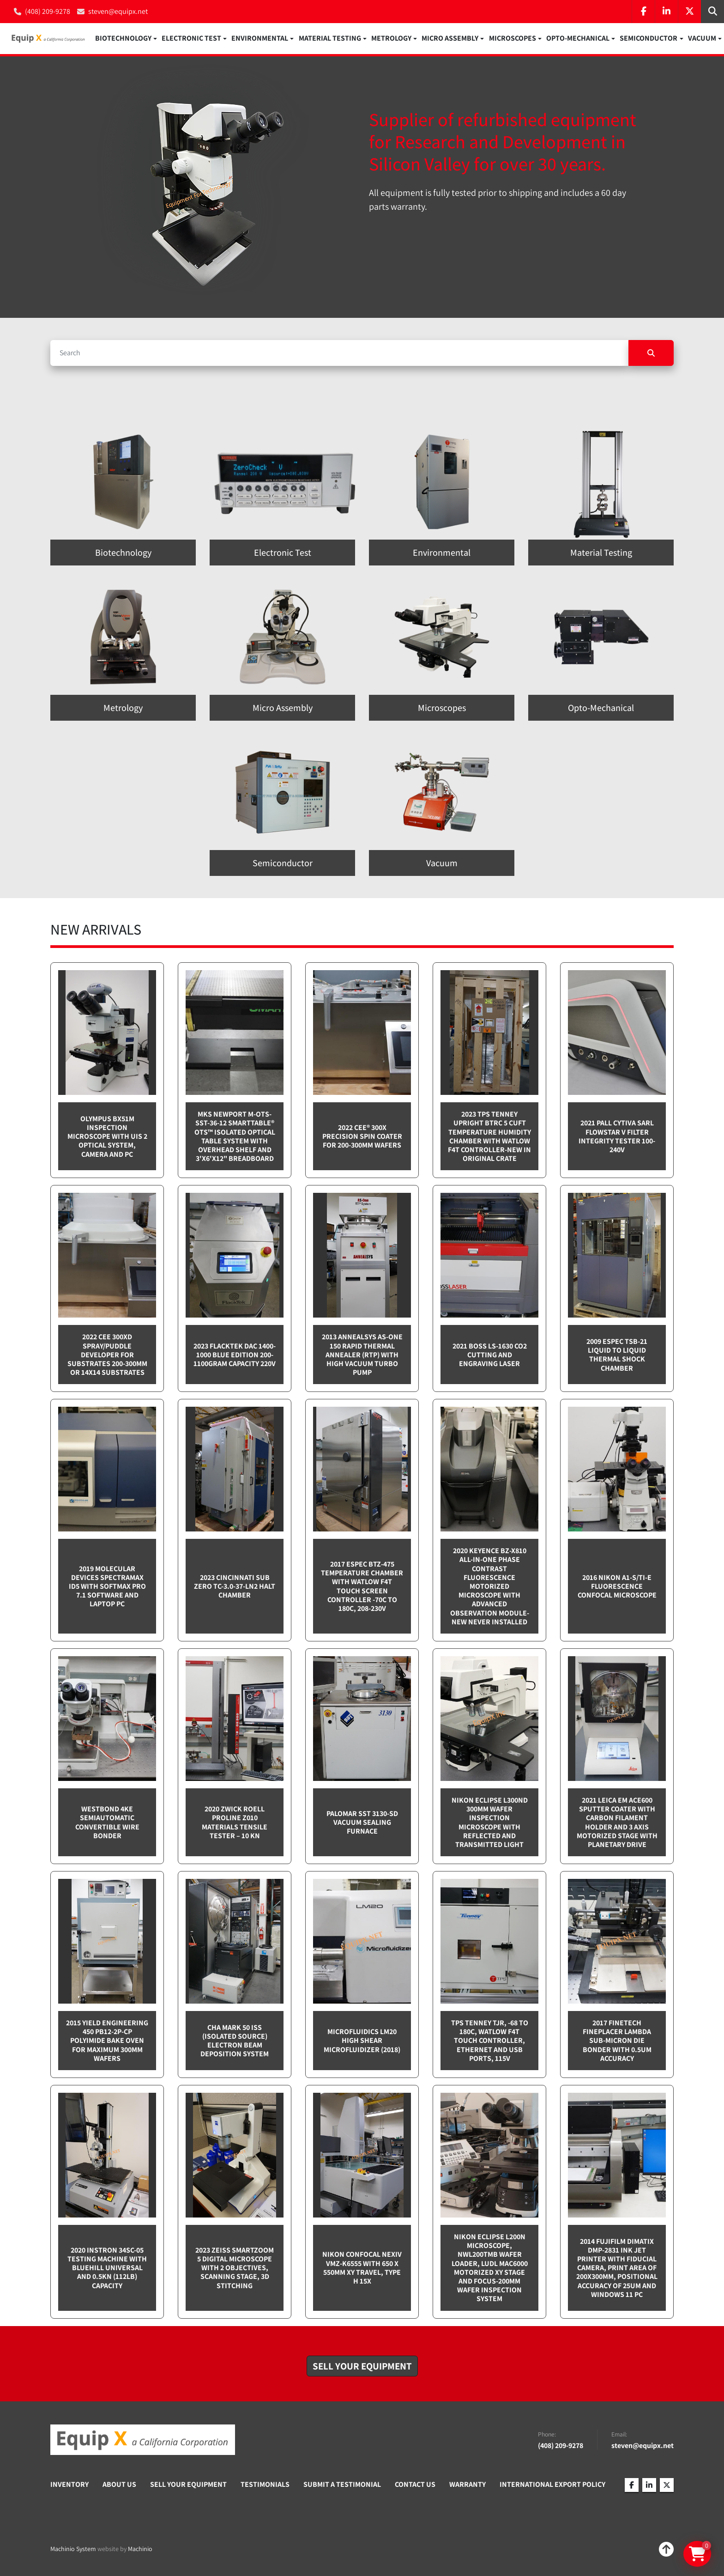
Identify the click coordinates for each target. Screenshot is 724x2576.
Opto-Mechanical (577, 38)
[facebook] (643, 11)
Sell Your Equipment (188, 2485)
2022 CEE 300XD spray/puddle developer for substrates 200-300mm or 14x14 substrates (107, 1355)
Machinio (140, 2549)
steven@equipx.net (118, 11)
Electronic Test (191, 38)
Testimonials (265, 2485)
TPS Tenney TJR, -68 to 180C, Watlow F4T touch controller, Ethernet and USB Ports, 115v (489, 2041)
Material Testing (330, 38)
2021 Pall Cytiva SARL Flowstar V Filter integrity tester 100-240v (617, 1137)
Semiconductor (648, 38)
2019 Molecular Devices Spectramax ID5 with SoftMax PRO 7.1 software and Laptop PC (107, 1587)
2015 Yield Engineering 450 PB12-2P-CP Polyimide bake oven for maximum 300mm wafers (107, 2041)
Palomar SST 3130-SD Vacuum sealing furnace (362, 1822)
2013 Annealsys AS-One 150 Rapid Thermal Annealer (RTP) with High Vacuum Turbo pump (362, 1355)
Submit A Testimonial (342, 2485)
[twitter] (689, 11)
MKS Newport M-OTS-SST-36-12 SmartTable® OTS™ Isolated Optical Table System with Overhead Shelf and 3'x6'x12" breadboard (234, 1137)
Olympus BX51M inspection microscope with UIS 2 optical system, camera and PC (107, 1137)
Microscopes (512, 38)
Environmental (259, 38)
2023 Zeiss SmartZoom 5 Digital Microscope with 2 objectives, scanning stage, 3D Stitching (234, 2268)
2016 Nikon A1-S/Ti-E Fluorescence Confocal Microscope (617, 1586)
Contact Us (415, 2485)
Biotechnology (123, 38)
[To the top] (666, 2550)
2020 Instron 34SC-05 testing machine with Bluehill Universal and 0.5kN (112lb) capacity (107, 2268)
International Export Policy (552, 2485)
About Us (119, 2485)
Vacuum (702, 38)
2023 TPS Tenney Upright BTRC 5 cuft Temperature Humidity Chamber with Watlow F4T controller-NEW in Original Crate (489, 1137)
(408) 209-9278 (47, 11)
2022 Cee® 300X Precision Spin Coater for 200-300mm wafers (362, 1136)
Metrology (391, 38)
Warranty (467, 2485)
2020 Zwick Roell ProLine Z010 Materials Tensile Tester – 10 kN (234, 1822)
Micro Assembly (450, 38)
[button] (126, 38)
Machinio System (73, 2549)
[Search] (339, 353)
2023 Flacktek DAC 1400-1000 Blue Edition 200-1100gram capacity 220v (234, 1355)
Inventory (69, 2485)
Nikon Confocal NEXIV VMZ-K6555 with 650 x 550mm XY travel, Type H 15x (362, 2268)
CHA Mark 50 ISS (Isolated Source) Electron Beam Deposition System (234, 2041)
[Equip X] (142, 2440)
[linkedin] (666, 11)
